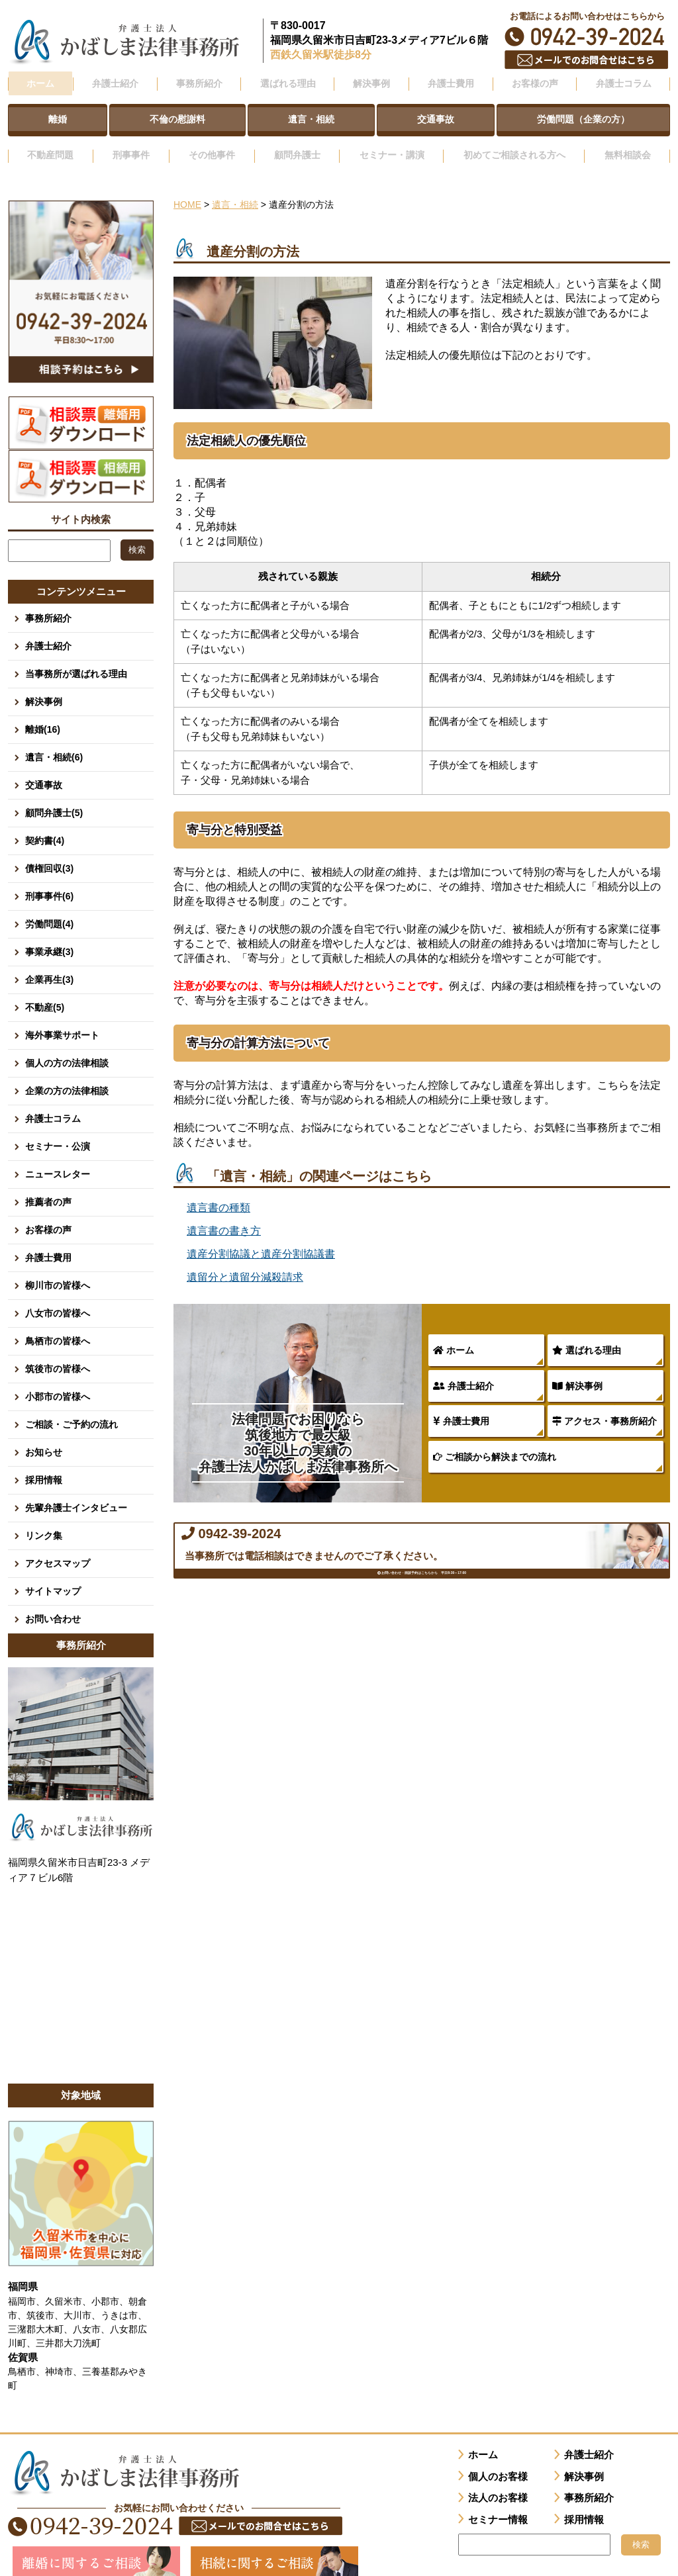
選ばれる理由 (586, 1331)
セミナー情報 (498, 2501)
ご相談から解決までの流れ (494, 1438)
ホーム (40, 81)
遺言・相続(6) (54, 738)
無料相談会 (628, 140)
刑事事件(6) (49, 877)
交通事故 (43, 766)
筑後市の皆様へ (57, 1350)
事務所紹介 (48, 599)
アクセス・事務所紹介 (604, 1402)
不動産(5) (44, 989)
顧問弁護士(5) (54, 794)
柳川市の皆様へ (57, 1267)
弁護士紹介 (463, 1367)
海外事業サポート (62, 1016)
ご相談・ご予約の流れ (71, 1406)
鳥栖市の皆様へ (57, 1322)
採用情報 (43, 1461)
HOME (187, 186)
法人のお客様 (498, 2479)
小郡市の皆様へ (57, 1378)
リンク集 (43, 1517)
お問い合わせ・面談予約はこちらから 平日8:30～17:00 (422, 1602)
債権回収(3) (49, 850)
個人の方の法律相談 (67, 1044)
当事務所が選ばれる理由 (76, 655)
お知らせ (43, 1433)
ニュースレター (57, 1155)
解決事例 (577, 1367)
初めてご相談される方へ (512, 140)
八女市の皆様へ (57, 1294)
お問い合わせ (53, 1600)
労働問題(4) (49, 905)
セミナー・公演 (57, 1128)
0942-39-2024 (587, 36)
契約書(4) (44, 822)
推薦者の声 (48, 1183)
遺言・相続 (235, 186)
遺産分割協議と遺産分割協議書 (261, 1236)
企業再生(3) (49, 961)
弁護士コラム (623, 81)
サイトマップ (53, 1572)
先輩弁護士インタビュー (76, 1489)
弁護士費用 (461, 1402)
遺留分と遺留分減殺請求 (245, 1259)
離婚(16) (42, 711)
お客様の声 (48, 1211)
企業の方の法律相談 (67, 1072)
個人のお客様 (498, 2457)
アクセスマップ (57, 1545)
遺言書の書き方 (224, 1213)
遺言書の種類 (218, 1189)
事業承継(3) (49, 933)
